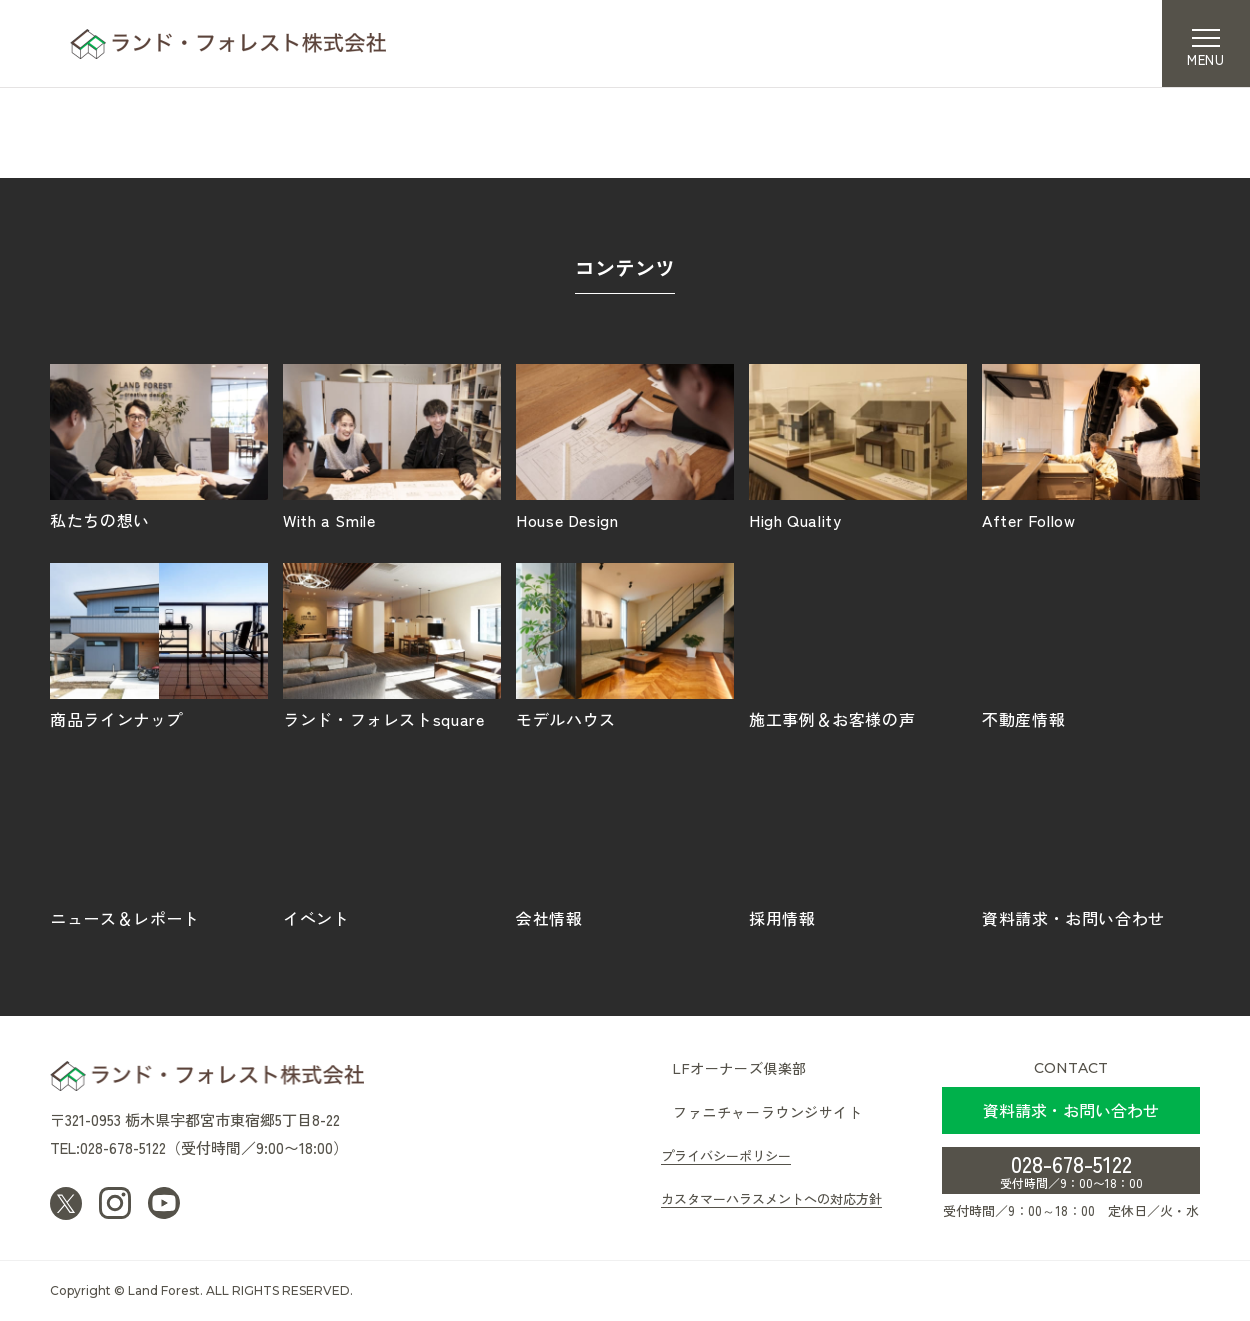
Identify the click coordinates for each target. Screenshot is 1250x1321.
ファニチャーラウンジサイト (767, 1112)
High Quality (858, 446)
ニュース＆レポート (159, 844)
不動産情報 (1091, 645)
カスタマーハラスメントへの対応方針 (771, 1198)
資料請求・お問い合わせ (1091, 844)
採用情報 (858, 844)
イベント (392, 844)
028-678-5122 (1071, 1169)
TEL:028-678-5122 (108, 1147)
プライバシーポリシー (726, 1155)
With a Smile (392, 446)
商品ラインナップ (159, 645)
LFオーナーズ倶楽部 (740, 1068)
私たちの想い (159, 446)
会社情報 (625, 844)
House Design (625, 446)
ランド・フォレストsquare (392, 645)
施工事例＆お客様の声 (858, 645)
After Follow (1091, 446)
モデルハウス (625, 645)
